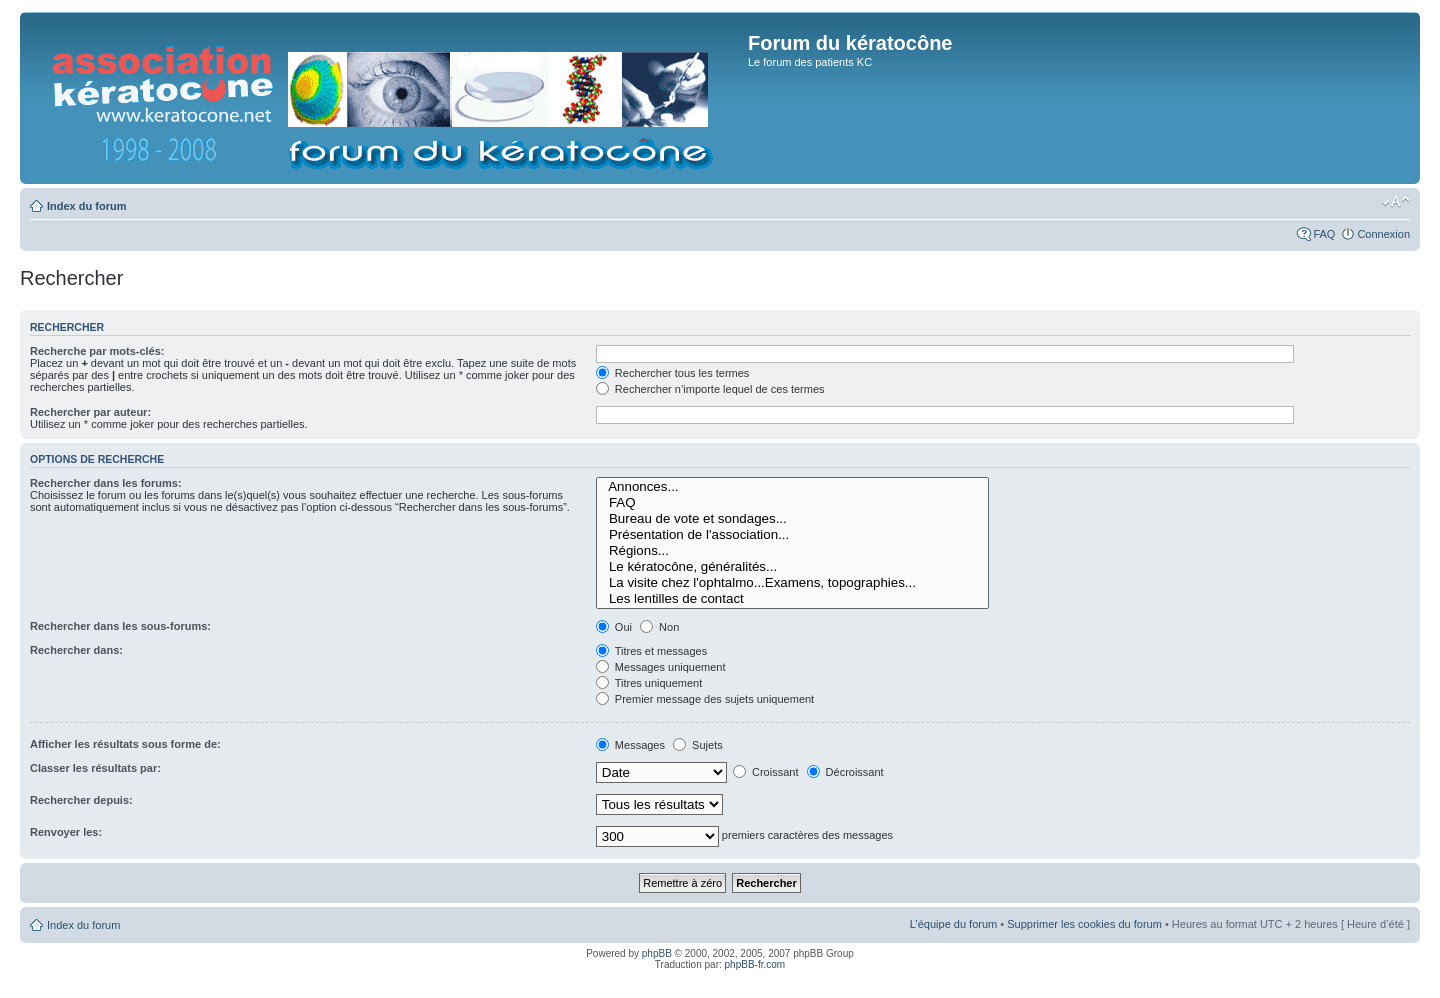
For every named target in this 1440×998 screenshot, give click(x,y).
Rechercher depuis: (81, 800)
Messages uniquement (661, 667)
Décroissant (845, 772)
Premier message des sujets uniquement (705, 699)
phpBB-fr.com (755, 964)
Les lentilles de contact (792, 599)
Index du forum (86, 206)
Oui (614, 627)
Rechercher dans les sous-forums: (120, 626)
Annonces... (792, 487)
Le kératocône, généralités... (792, 567)
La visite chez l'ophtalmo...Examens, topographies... (792, 583)
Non (659, 627)
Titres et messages (651, 651)
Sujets (698, 745)
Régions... (792, 551)
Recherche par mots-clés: (97, 351)
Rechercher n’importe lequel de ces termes (710, 389)
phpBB (657, 953)
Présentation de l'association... (792, 535)
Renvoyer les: (66, 832)
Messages (630, 745)
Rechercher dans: (76, 650)
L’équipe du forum (953, 924)
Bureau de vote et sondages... (792, 519)
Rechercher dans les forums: (106, 483)
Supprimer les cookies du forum (1084, 924)
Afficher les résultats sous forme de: (125, 744)
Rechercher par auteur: (90, 412)
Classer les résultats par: (95, 768)
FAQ (1324, 234)
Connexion (1383, 234)
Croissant (766, 772)
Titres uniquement (649, 683)
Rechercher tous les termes (673, 373)
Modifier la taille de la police (1395, 202)
